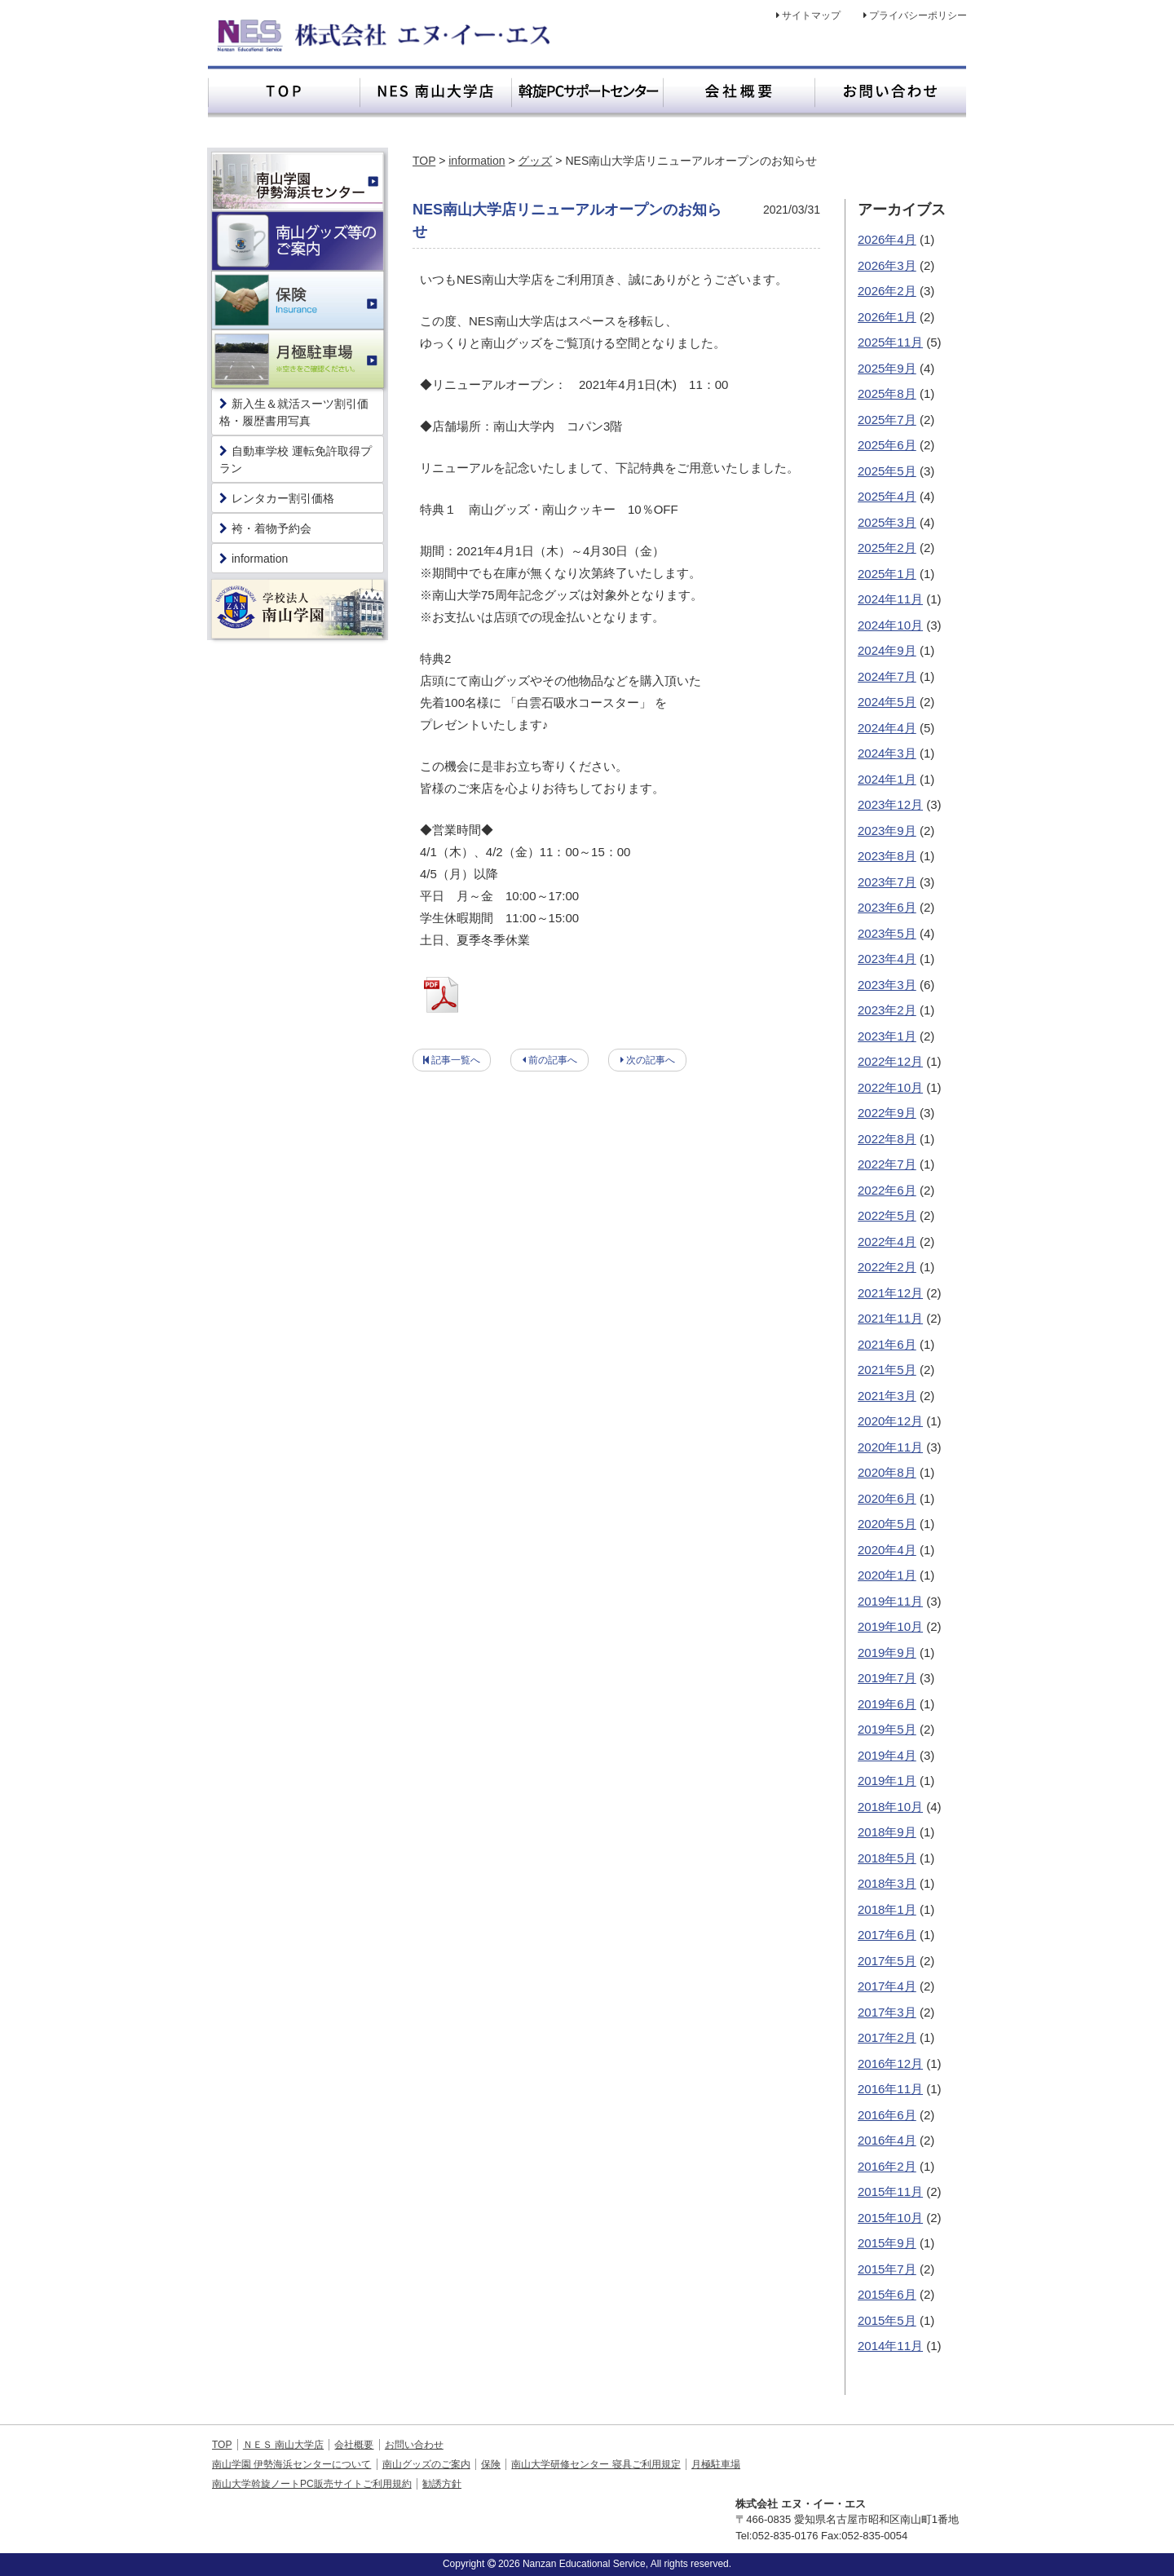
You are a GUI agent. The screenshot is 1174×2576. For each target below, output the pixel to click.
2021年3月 (887, 1396)
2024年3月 (887, 753)
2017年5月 (887, 1961)
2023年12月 (890, 804)
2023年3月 (887, 985)
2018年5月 (887, 1858)
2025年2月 (887, 548)
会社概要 (353, 2444)
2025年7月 (887, 419)
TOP (424, 160)
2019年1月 (887, 1780)
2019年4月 (887, 1755)
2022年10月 (890, 1087)
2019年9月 (887, 1652)
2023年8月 (887, 856)
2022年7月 (887, 1164)
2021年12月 (890, 1293)
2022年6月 (887, 1190)
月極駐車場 (715, 2464)
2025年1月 (887, 574)
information (476, 160)
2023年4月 (887, 958)
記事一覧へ (455, 1060)
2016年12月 (890, 2063)
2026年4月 (887, 239)
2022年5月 (887, 1215)
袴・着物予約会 (265, 528)
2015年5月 (887, 2320)
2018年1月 (887, 1909)
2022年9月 (887, 1113)
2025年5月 (887, 471)
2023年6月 (887, 907)
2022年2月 (887, 1267)
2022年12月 (890, 1061)
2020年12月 (890, 1421)
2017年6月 (887, 1935)
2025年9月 (887, 368)
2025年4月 (887, 496)
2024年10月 (890, 625)
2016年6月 (887, 2115)
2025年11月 (890, 342)
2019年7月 (887, 1678)
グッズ (535, 160)
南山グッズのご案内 (426, 2464)
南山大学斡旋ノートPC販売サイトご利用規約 (312, 2484)
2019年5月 (887, 1729)
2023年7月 (887, 882)
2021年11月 (890, 1318)
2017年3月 (887, 2012)
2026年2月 (887, 291)
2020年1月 (887, 1575)
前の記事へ (552, 1060)
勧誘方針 (441, 2484)
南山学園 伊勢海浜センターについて (291, 2464)
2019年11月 (890, 1601)
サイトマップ (811, 15)
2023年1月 (887, 1036)
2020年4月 (887, 1550)
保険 (491, 2464)
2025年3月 (887, 522)
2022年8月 (887, 1139)
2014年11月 (890, 2346)
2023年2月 (887, 1010)
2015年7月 (887, 2269)
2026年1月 (887, 317)
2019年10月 (890, 1626)
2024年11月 (890, 599)
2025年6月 (887, 445)
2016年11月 (890, 2089)
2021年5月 (887, 1369)
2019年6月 (887, 1704)
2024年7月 (887, 676)
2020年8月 (887, 1472)
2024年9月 (887, 650)
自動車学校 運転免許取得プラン (295, 459)
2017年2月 (887, 2037)
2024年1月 (887, 779)
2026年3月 (887, 265)
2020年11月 (890, 1447)
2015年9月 (887, 2243)
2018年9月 (887, 1832)
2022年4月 (887, 1241)
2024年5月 (887, 702)
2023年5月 (887, 933)
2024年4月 (887, 728)
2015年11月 (890, 2191)
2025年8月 (887, 393)
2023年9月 (887, 830)
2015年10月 (890, 2218)
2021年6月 (887, 1344)
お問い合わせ (414, 2444)
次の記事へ (650, 1060)
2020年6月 (887, 1498)
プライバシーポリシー (918, 15)
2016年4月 (887, 2140)
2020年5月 (887, 1524)
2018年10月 (890, 1807)
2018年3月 (887, 1883)
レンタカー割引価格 (276, 498)
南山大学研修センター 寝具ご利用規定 (595, 2464)
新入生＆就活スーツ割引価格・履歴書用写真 (294, 412)
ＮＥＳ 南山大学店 (283, 2444)
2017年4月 (887, 1986)
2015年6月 (887, 2294)
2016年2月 (887, 2166)
